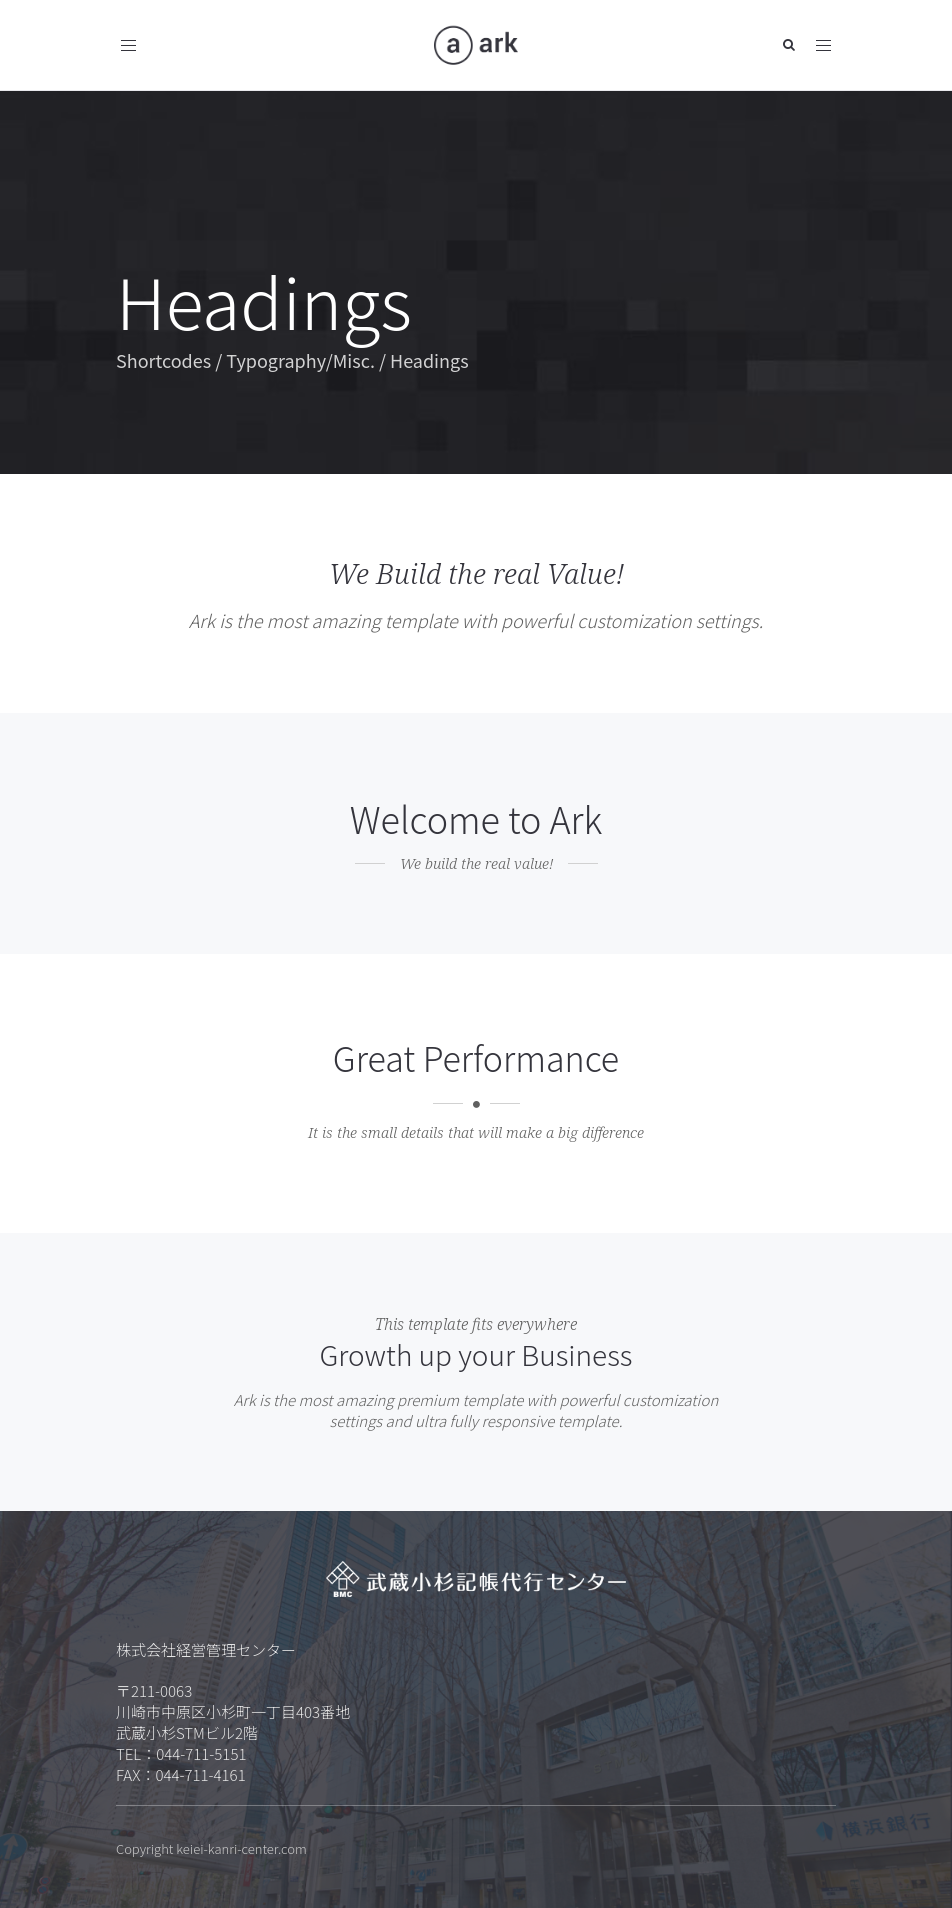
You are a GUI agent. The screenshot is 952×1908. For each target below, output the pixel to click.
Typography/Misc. (300, 360)
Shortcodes (163, 360)
